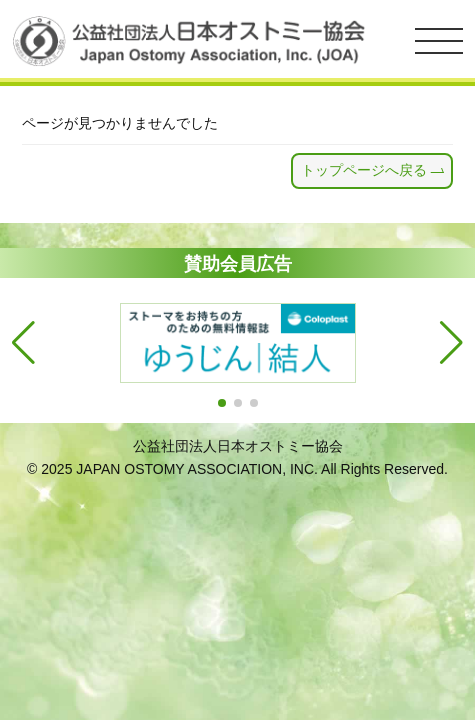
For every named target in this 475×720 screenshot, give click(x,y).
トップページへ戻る (364, 170)
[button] (222, 403)
